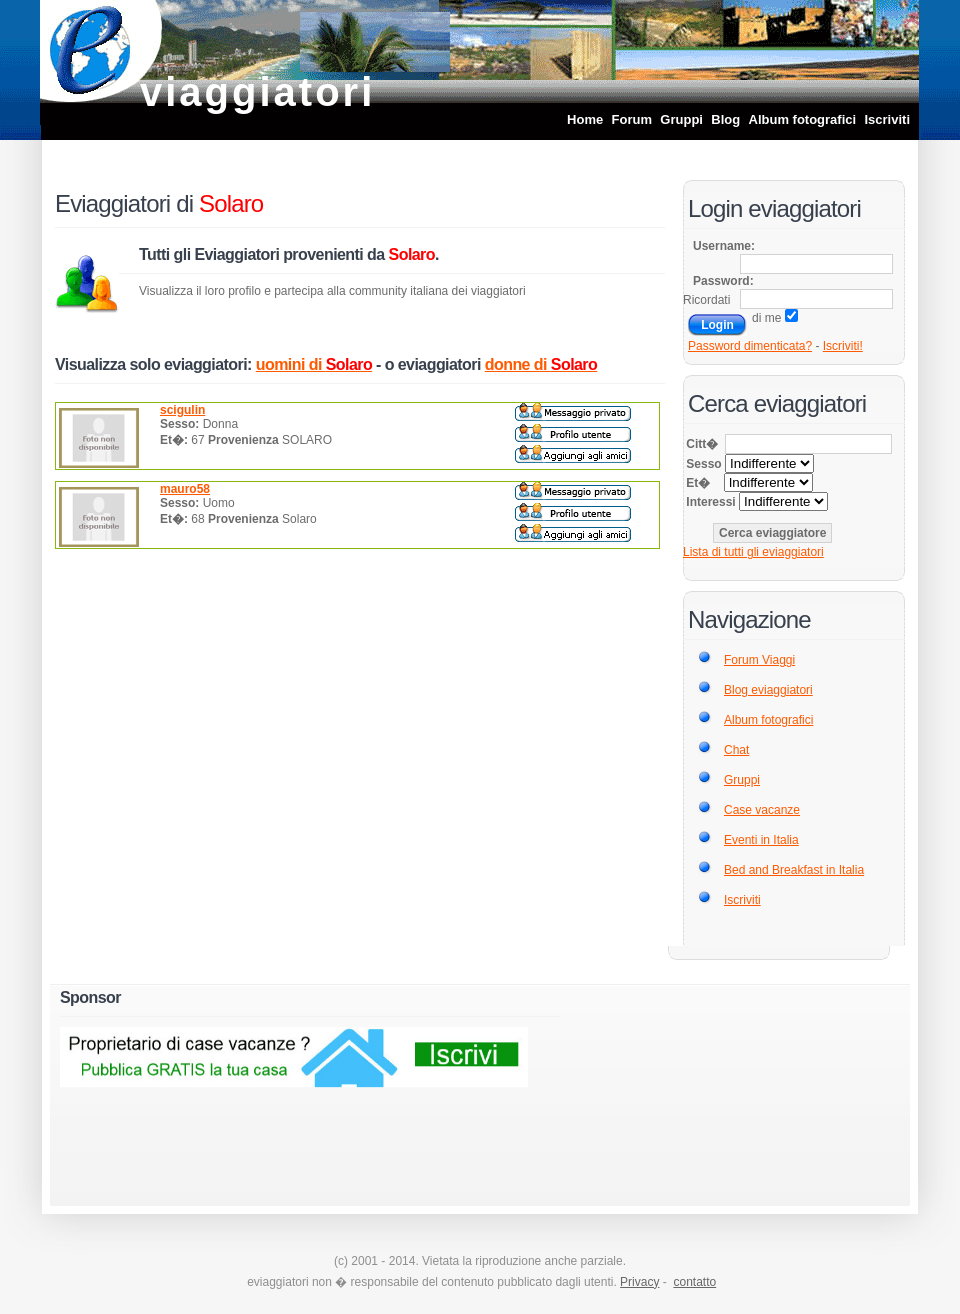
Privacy (639, 1282)
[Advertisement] (705, 1089)
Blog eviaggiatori (768, 690)
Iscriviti (887, 119)
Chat (736, 750)
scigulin (182, 410)
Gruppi (681, 119)
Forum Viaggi (759, 660)
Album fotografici (803, 119)
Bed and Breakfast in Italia (794, 870)
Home (585, 119)
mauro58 (185, 489)
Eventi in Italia (761, 840)
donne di (541, 364)
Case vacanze (762, 810)
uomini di (314, 364)
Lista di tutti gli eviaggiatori (753, 552)
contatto (694, 1282)
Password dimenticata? (750, 346)
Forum (632, 119)
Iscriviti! (843, 346)
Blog (725, 119)
